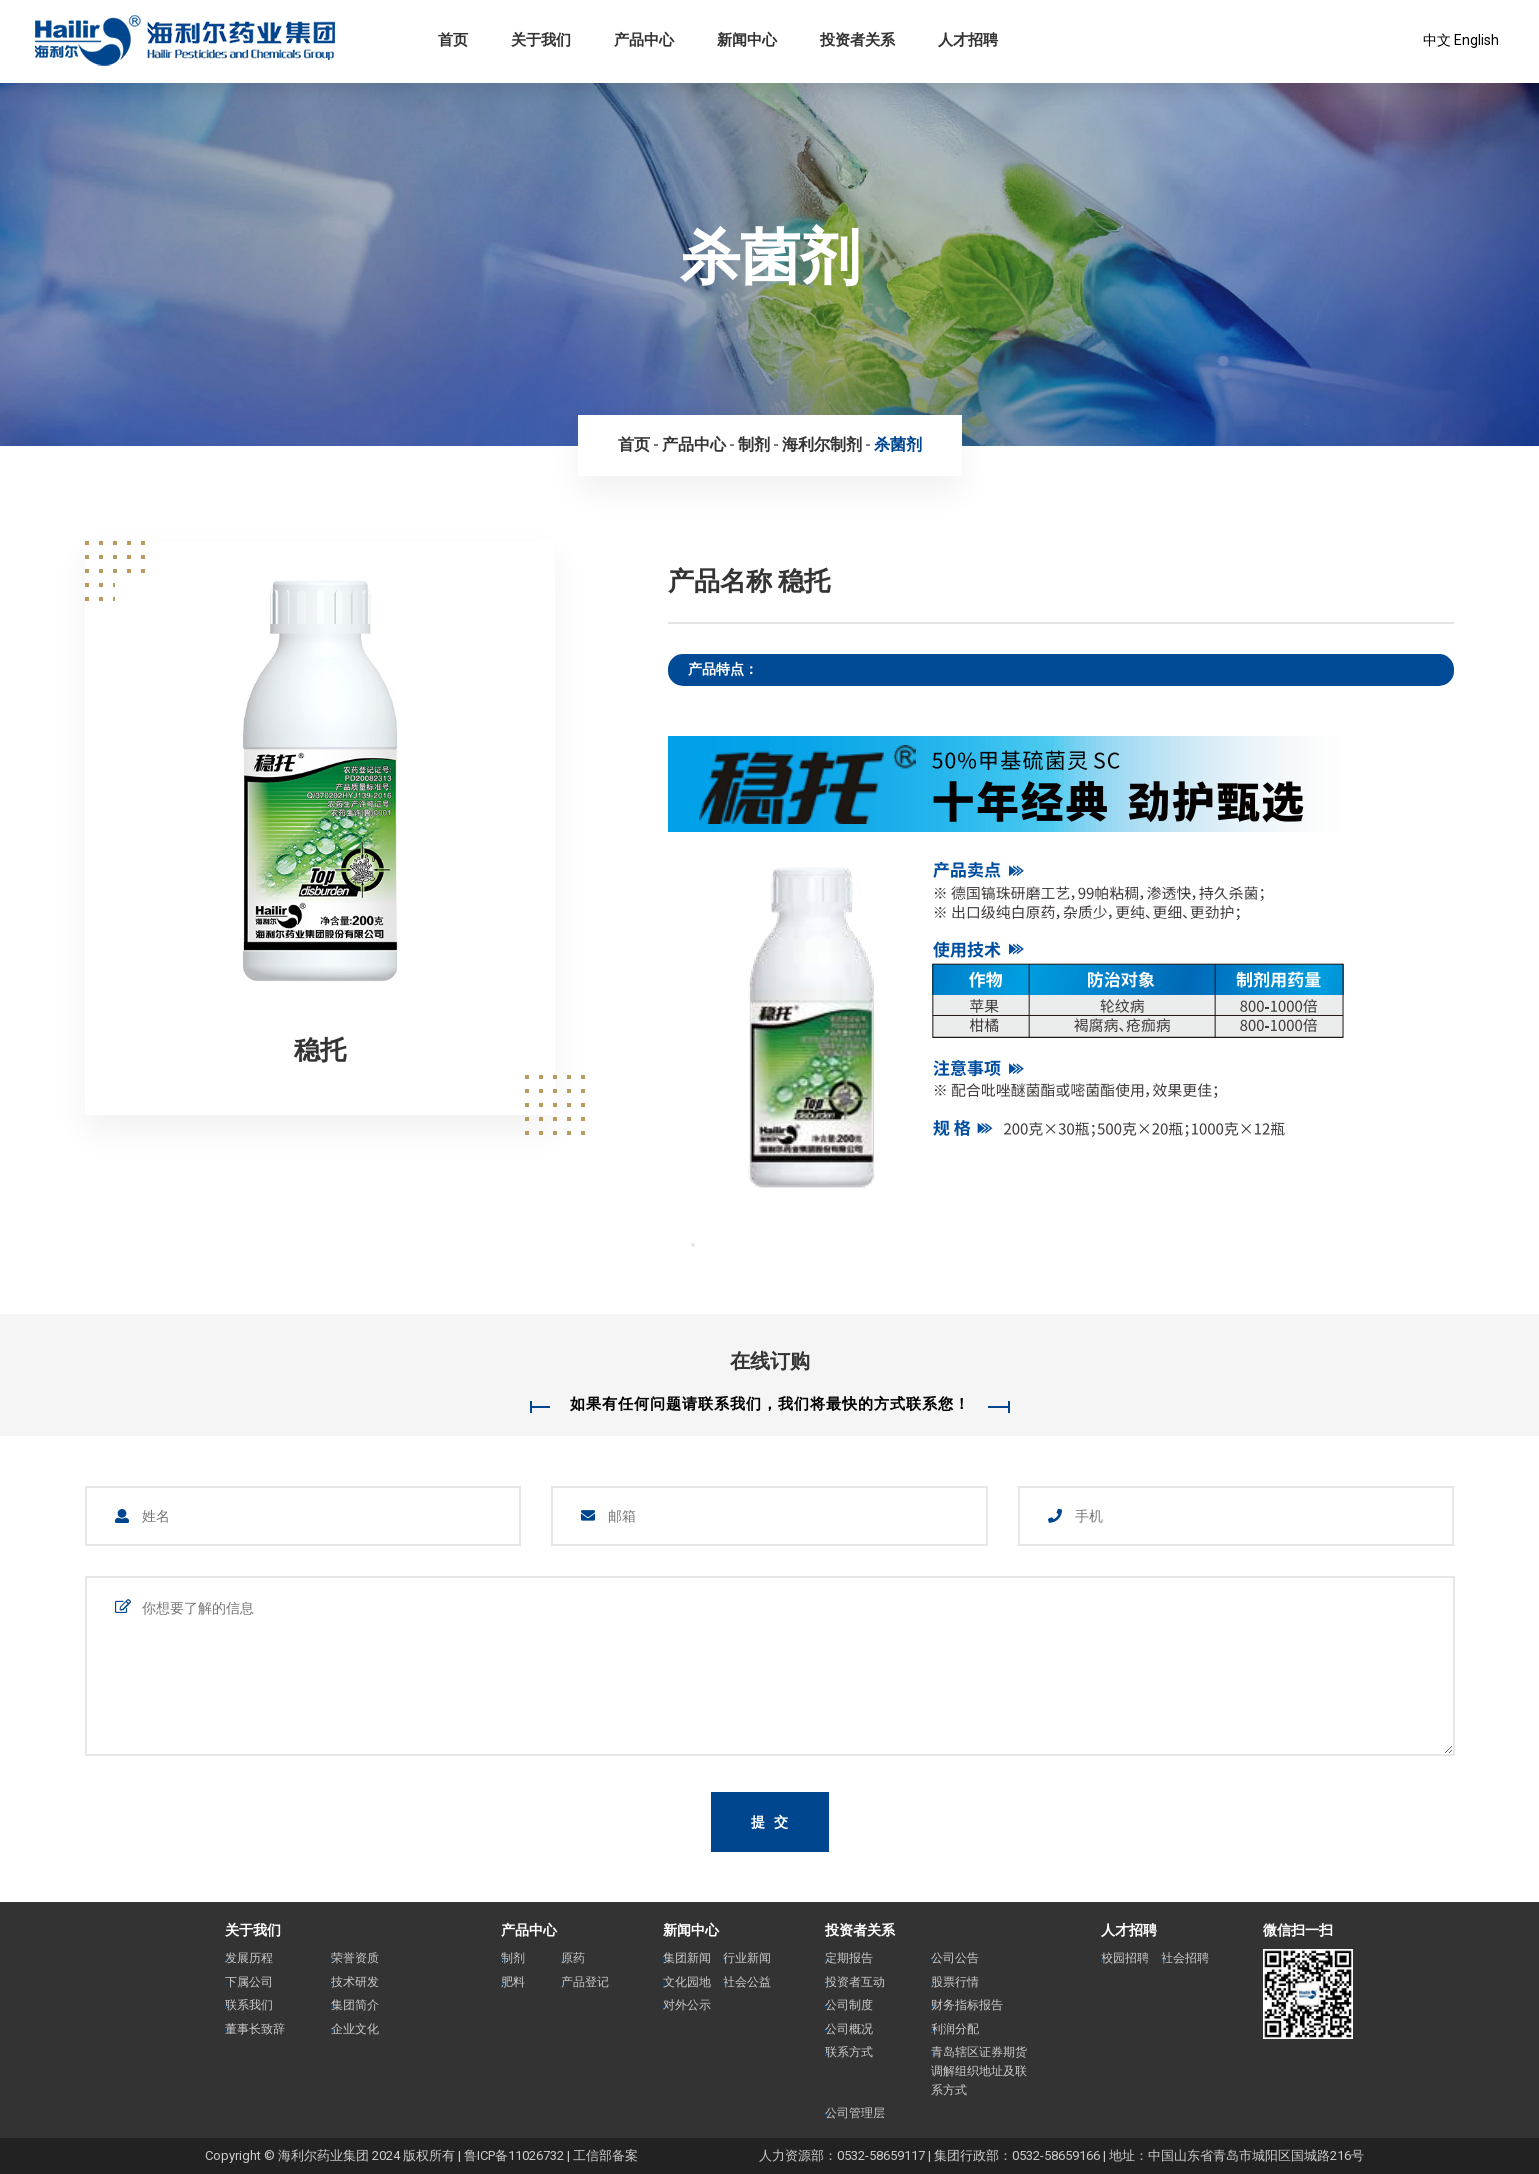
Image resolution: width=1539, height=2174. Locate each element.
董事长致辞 (255, 2029)
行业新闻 (747, 1958)
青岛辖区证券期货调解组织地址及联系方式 (979, 2070)
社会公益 (747, 1982)
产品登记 (585, 1982)
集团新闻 (687, 1958)
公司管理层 (855, 2113)
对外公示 (687, 2005)
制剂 (754, 444)
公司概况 (849, 2029)
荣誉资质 (355, 1958)
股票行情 (955, 1982)
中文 (1437, 40)
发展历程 (249, 1958)
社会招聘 (1185, 1958)
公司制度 (849, 2005)
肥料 (513, 1982)
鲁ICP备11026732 (514, 2155)
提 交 (771, 1822)
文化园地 (687, 1982)
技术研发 (355, 1982)
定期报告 (849, 1958)
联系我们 (249, 2005)
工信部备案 (605, 2155)
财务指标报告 (967, 2005)
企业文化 (355, 2029)
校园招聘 (1125, 1958)
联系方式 (849, 2052)
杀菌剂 (898, 444)
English (1476, 40)
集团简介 (355, 2005)
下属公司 (249, 1982)
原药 (573, 1958)
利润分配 (955, 2029)
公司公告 (955, 1958)
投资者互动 (855, 1982)
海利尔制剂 (822, 444)
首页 (634, 444)
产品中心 (694, 444)
